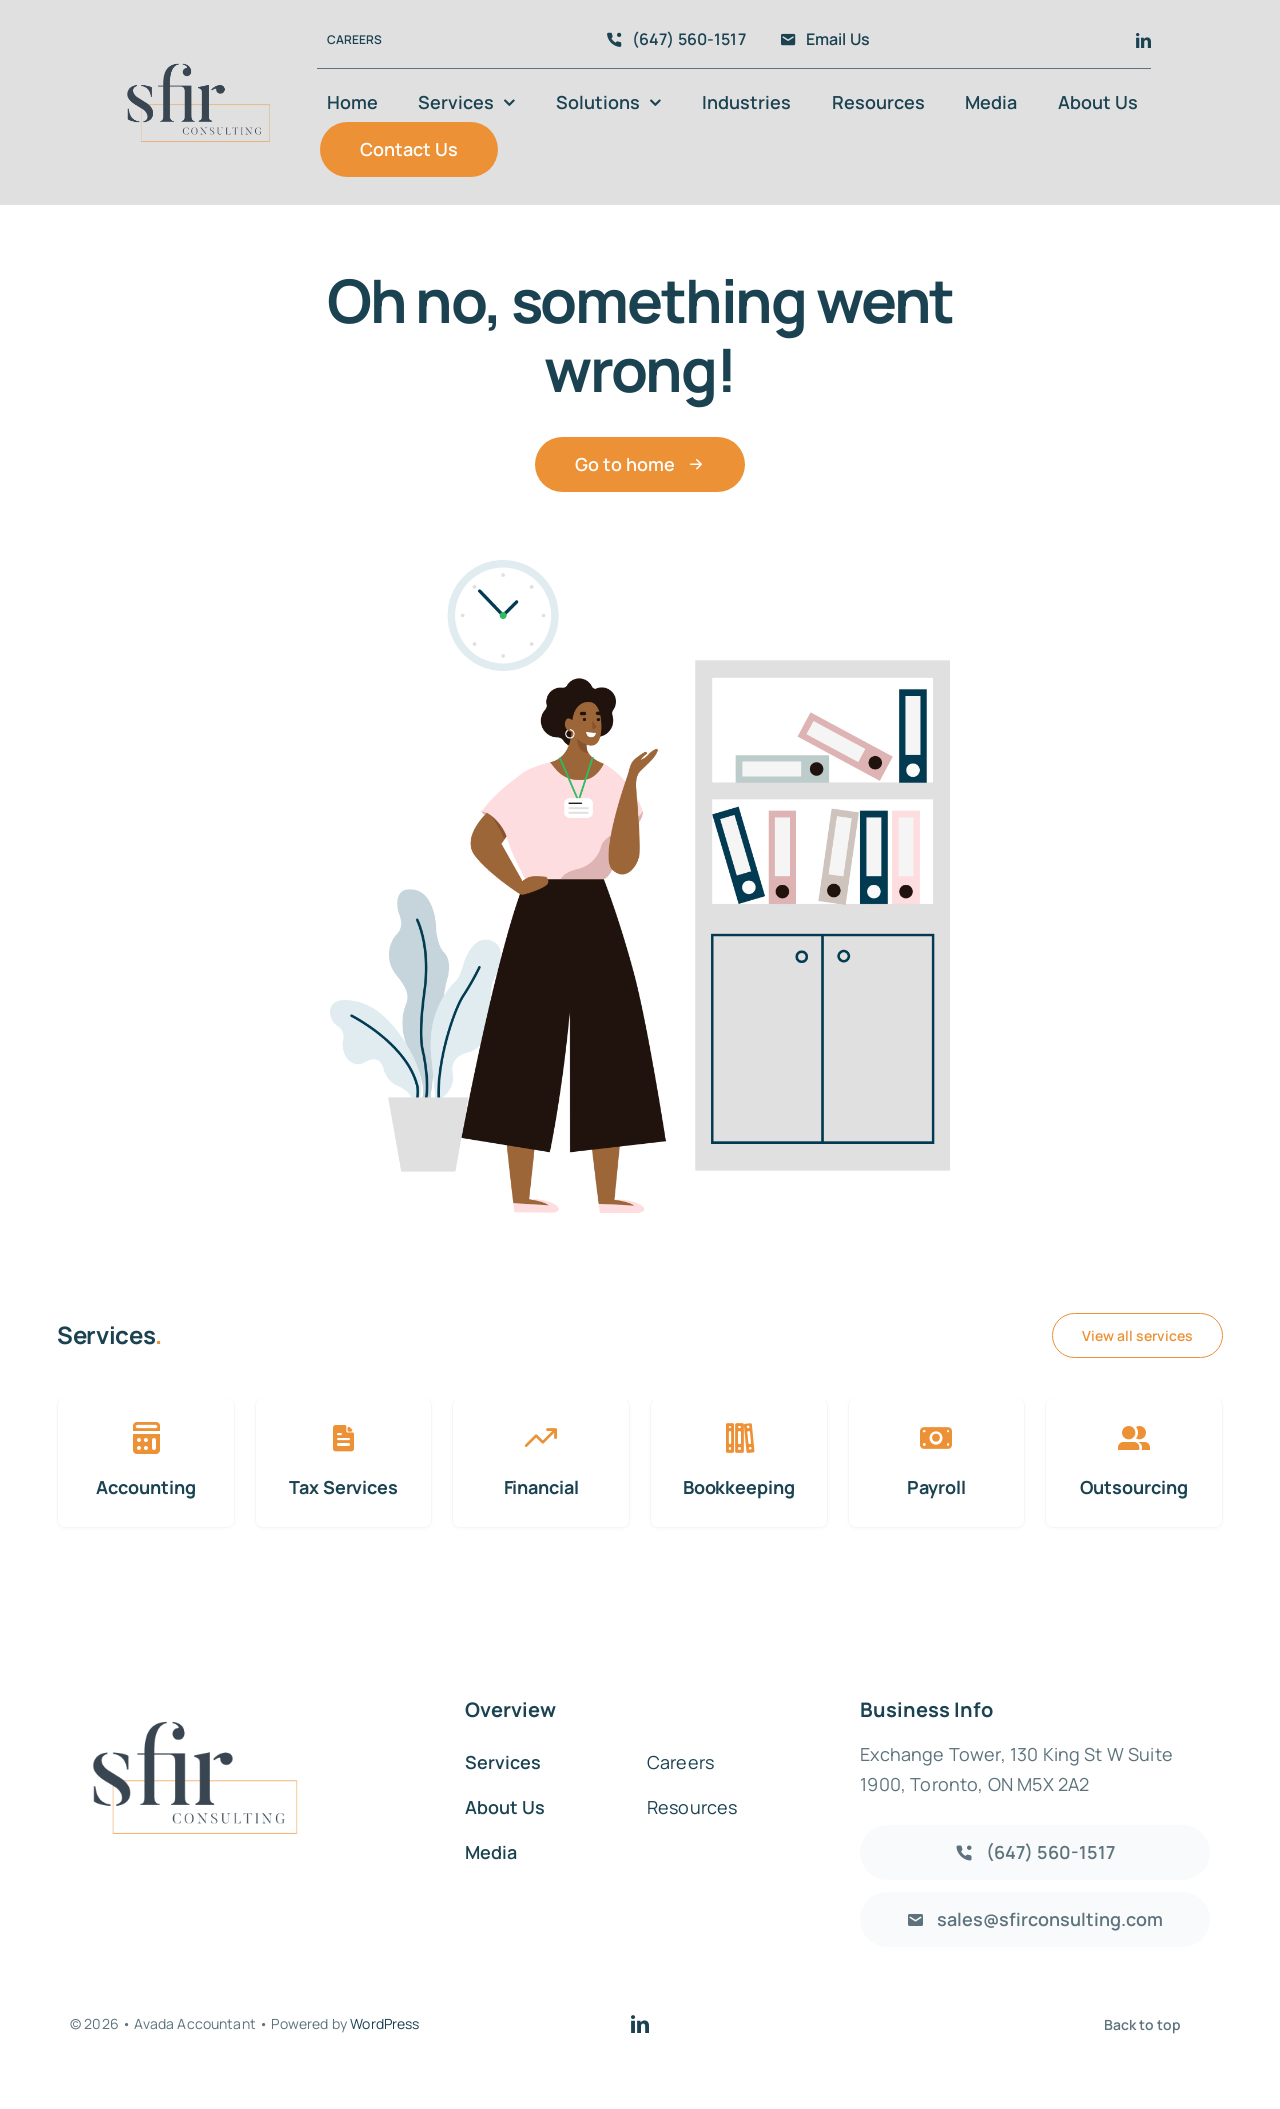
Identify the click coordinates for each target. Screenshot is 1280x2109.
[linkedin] (1143, 40)
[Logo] (198, 49)
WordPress (384, 2023)
